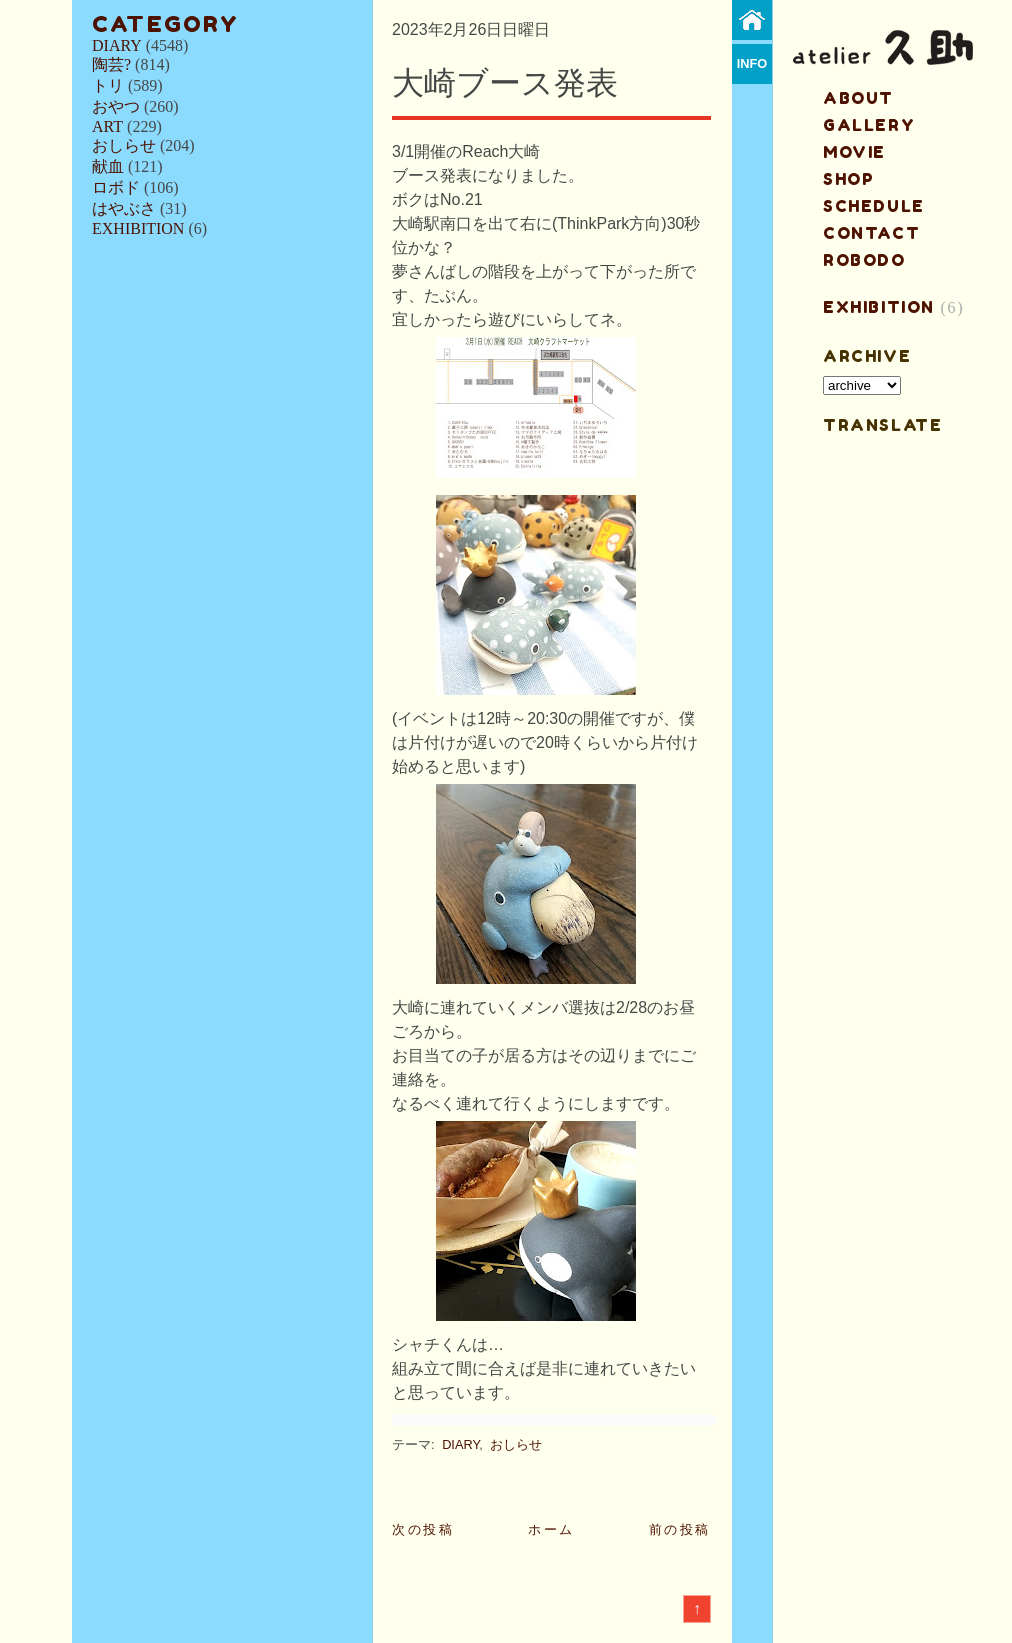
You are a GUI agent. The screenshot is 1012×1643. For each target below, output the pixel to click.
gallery (869, 125)
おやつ (116, 106)
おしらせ (124, 145)
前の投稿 (680, 1529)
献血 (108, 166)
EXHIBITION (138, 228)
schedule (874, 206)
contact (871, 233)
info (752, 63)
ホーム (551, 1529)
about (858, 98)
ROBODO (864, 260)
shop (848, 179)
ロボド (116, 187)
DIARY (117, 45)
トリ (108, 85)
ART (107, 126)
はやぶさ (124, 208)
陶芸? (111, 64)
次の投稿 (423, 1529)
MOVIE (854, 152)
